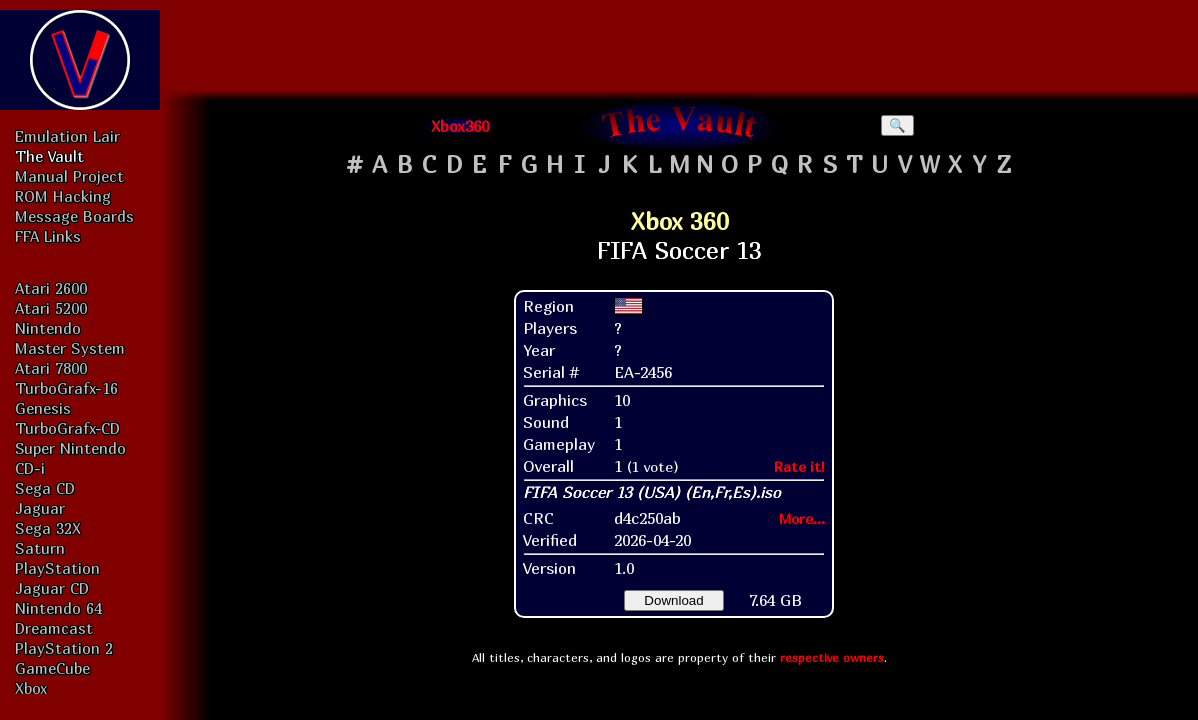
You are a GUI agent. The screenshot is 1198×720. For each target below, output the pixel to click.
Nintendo (48, 328)
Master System (70, 348)
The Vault (49, 156)
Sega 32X (48, 528)
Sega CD (45, 488)
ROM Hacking (63, 196)
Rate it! (799, 466)
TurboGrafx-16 (66, 388)
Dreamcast (54, 628)
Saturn (40, 548)
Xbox (31, 688)
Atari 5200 (51, 308)
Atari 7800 (51, 368)
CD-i (30, 468)
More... (802, 518)
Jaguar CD (52, 588)
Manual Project (69, 176)
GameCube (52, 668)
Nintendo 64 (58, 608)
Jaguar (40, 508)
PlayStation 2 (64, 648)
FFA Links (48, 236)
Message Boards (74, 216)
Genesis (43, 408)
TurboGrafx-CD (67, 428)
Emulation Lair (67, 136)
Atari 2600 (51, 288)
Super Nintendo (70, 448)
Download (673, 600)
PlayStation (57, 568)
